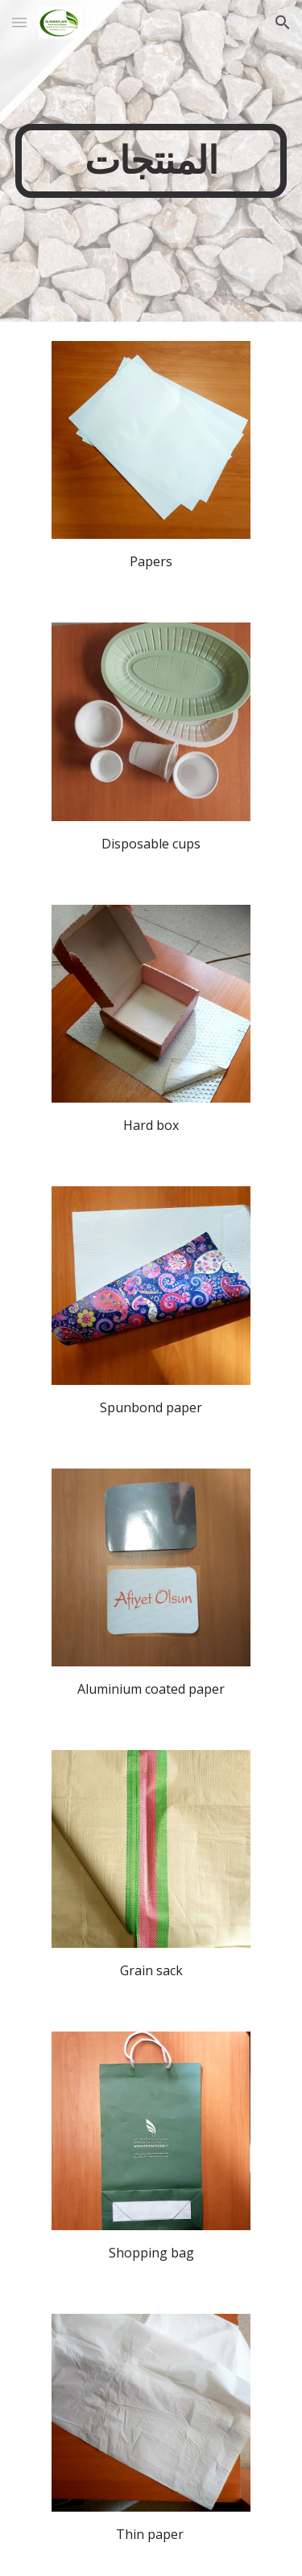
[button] (19, 22)
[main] (151, 161)
